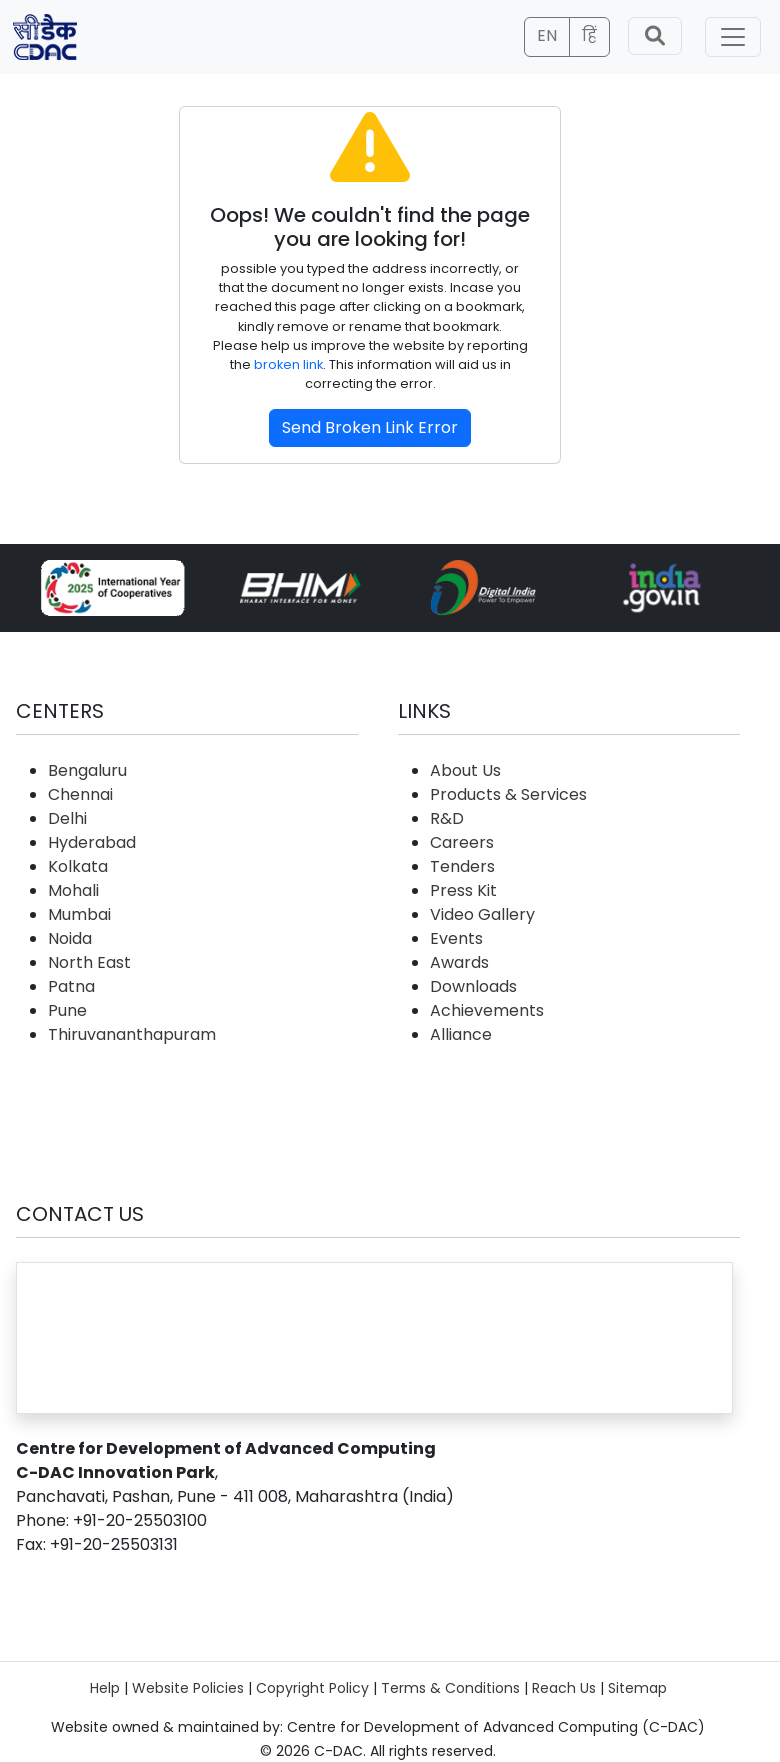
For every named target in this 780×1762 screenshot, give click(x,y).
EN (547, 35)
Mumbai (79, 914)
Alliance (461, 1034)
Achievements (487, 1010)
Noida (70, 938)
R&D (447, 818)
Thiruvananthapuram (132, 1034)
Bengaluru (87, 770)
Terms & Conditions (450, 1688)
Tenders (462, 866)
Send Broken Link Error (370, 427)
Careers (462, 842)
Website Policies (188, 1688)
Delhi (67, 818)
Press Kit (463, 890)
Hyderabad (92, 842)
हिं (589, 35)
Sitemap (637, 1688)
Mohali (73, 890)
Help (105, 1688)
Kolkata (78, 866)
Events (456, 938)
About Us (465, 770)
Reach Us (564, 1688)
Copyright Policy (312, 1688)
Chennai (80, 794)
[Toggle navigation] (733, 37)
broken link (288, 364)
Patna (71, 986)
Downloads (473, 986)
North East (89, 962)
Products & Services (508, 794)
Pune (67, 1010)
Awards (459, 962)
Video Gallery (482, 914)
